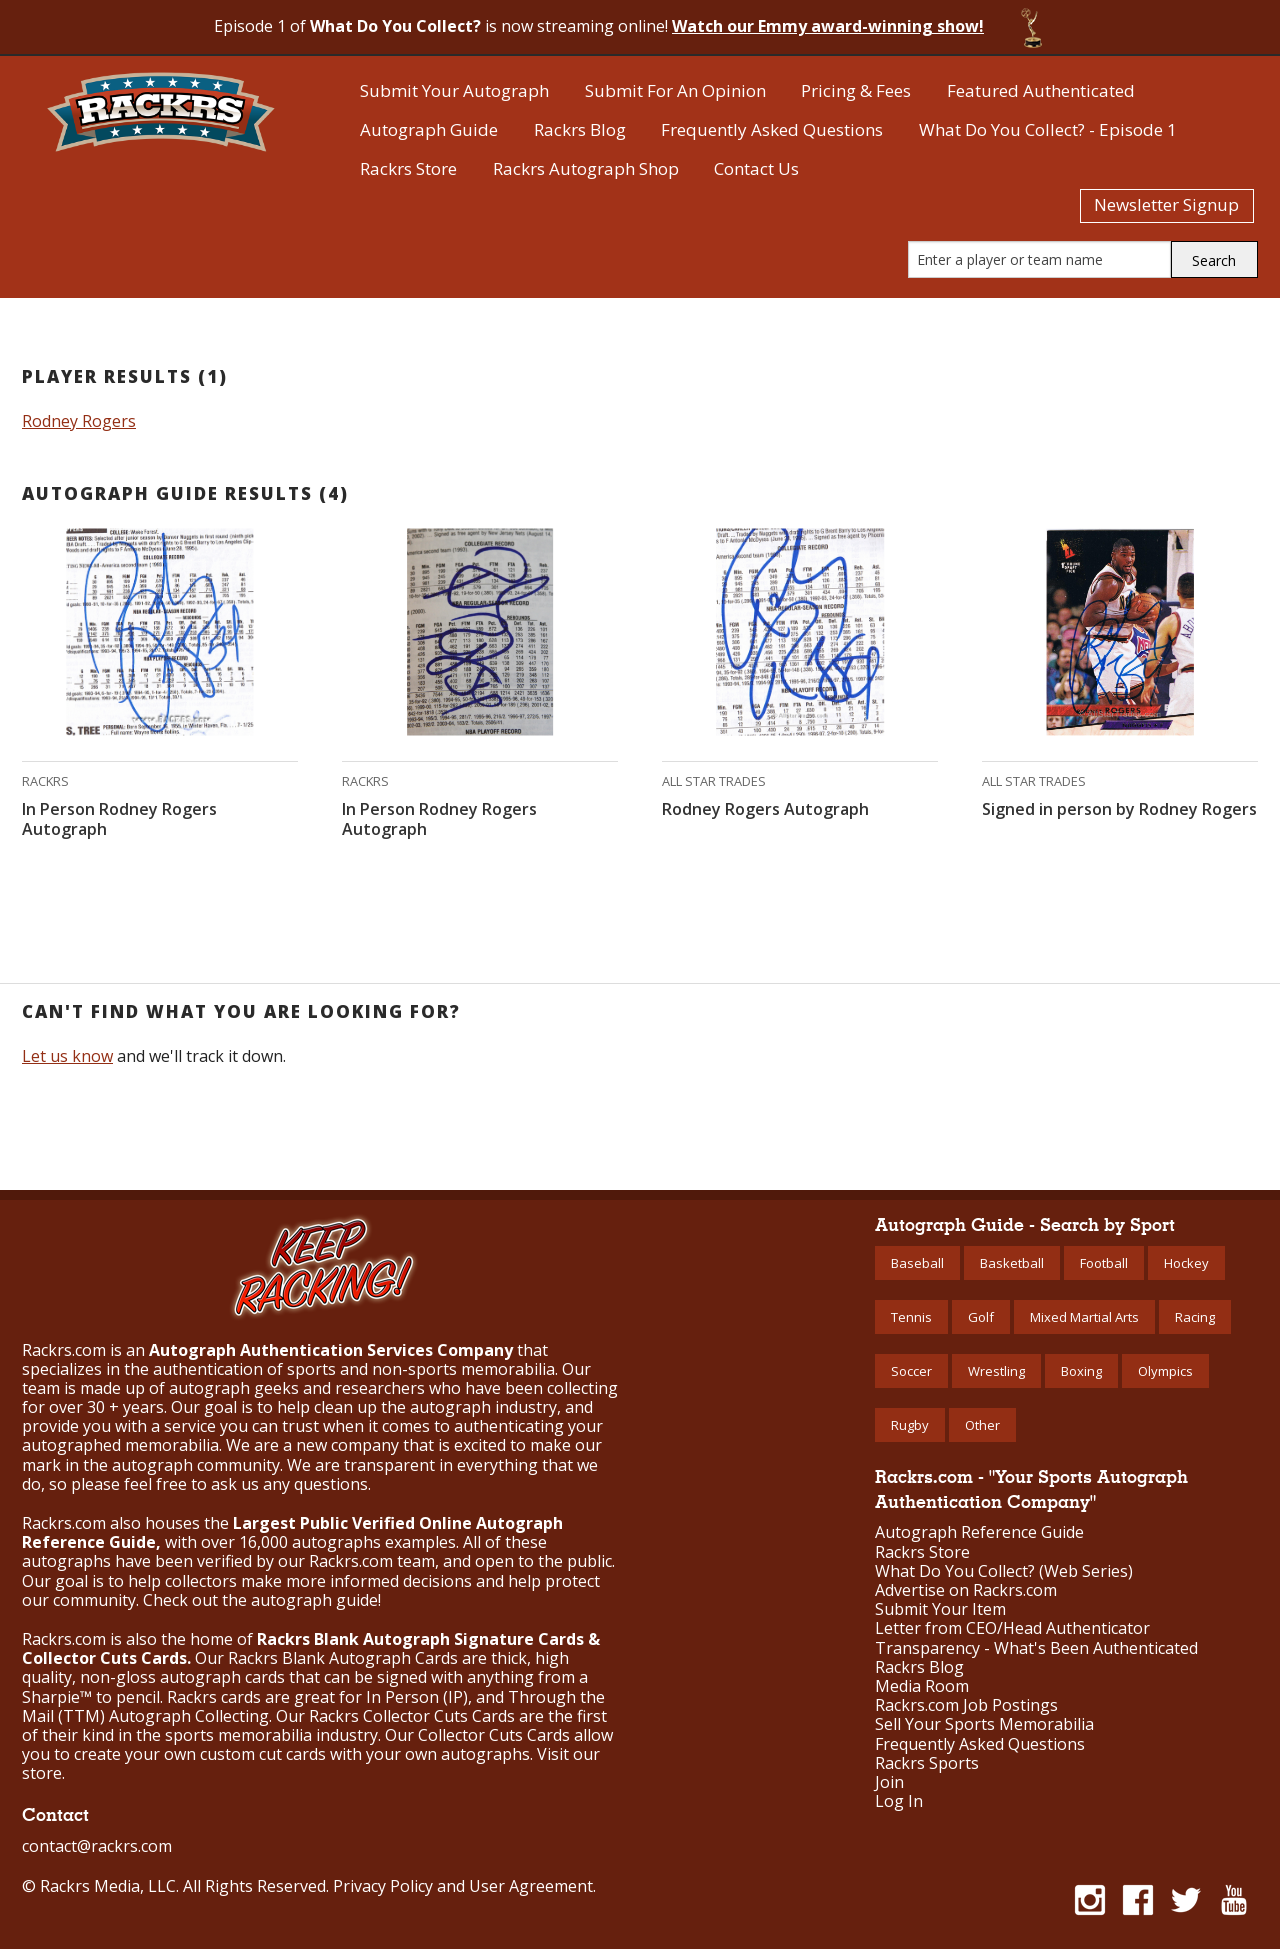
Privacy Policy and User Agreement (463, 1886)
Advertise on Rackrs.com (966, 1590)
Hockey (1186, 1263)
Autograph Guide (429, 129)
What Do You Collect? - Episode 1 (1048, 129)
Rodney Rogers (79, 421)
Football (1104, 1263)
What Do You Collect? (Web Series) (1004, 1571)
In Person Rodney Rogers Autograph (119, 819)
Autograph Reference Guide (979, 1532)
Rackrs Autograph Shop (586, 168)
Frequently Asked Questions (772, 129)
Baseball (917, 1263)
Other (982, 1425)
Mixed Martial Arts (1084, 1317)
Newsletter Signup (1166, 204)
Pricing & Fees (856, 90)
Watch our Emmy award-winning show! (828, 26)
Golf (981, 1317)
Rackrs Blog (580, 129)
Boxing (1081, 1371)
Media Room (922, 1686)
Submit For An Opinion (675, 90)
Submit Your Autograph (454, 90)
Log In (899, 1801)
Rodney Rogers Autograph (765, 809)
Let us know (67, 1056)
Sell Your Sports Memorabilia (984, 1724)
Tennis (911, 1317)
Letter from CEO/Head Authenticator (1012, 1628)
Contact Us (756, 168)
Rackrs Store (408, 168)
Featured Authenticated (1041, 90)
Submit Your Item (940, 1609)
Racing (1195, 1317)
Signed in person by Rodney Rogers (1119, 809)
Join (889, 1782)
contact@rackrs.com (97, 1846)
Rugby (910, 1425)
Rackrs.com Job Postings (966, 1705)
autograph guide (314, 1600)
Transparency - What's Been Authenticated (1036, 1648)
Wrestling (996, 1371)
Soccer (911, 1371)
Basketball (1012, 1263)
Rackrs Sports (927, 1763)
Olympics (1165, 1371)
